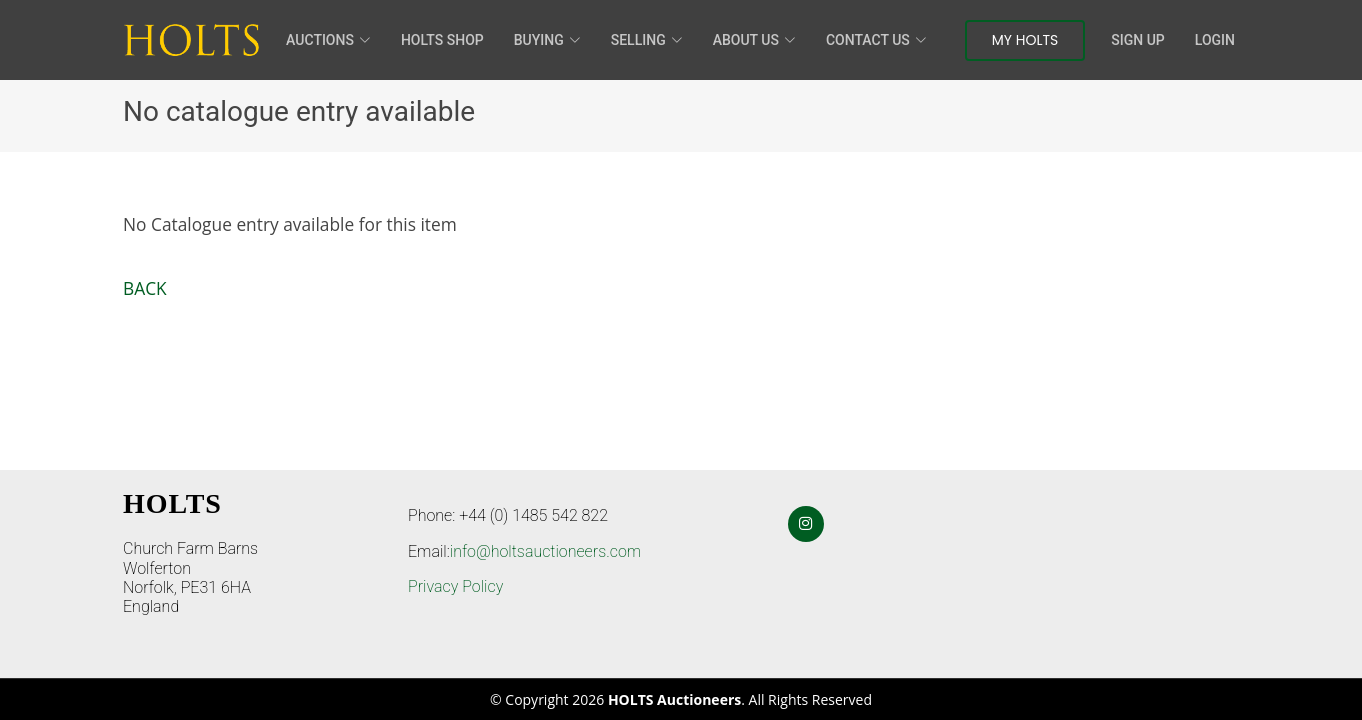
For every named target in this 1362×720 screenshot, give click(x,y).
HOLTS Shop (442, 40)
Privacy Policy (455, 586)
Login (1215, 40)
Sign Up (1137, 40)
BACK (145, 288)
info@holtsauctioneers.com (545, 551)
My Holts (1025, 40)
